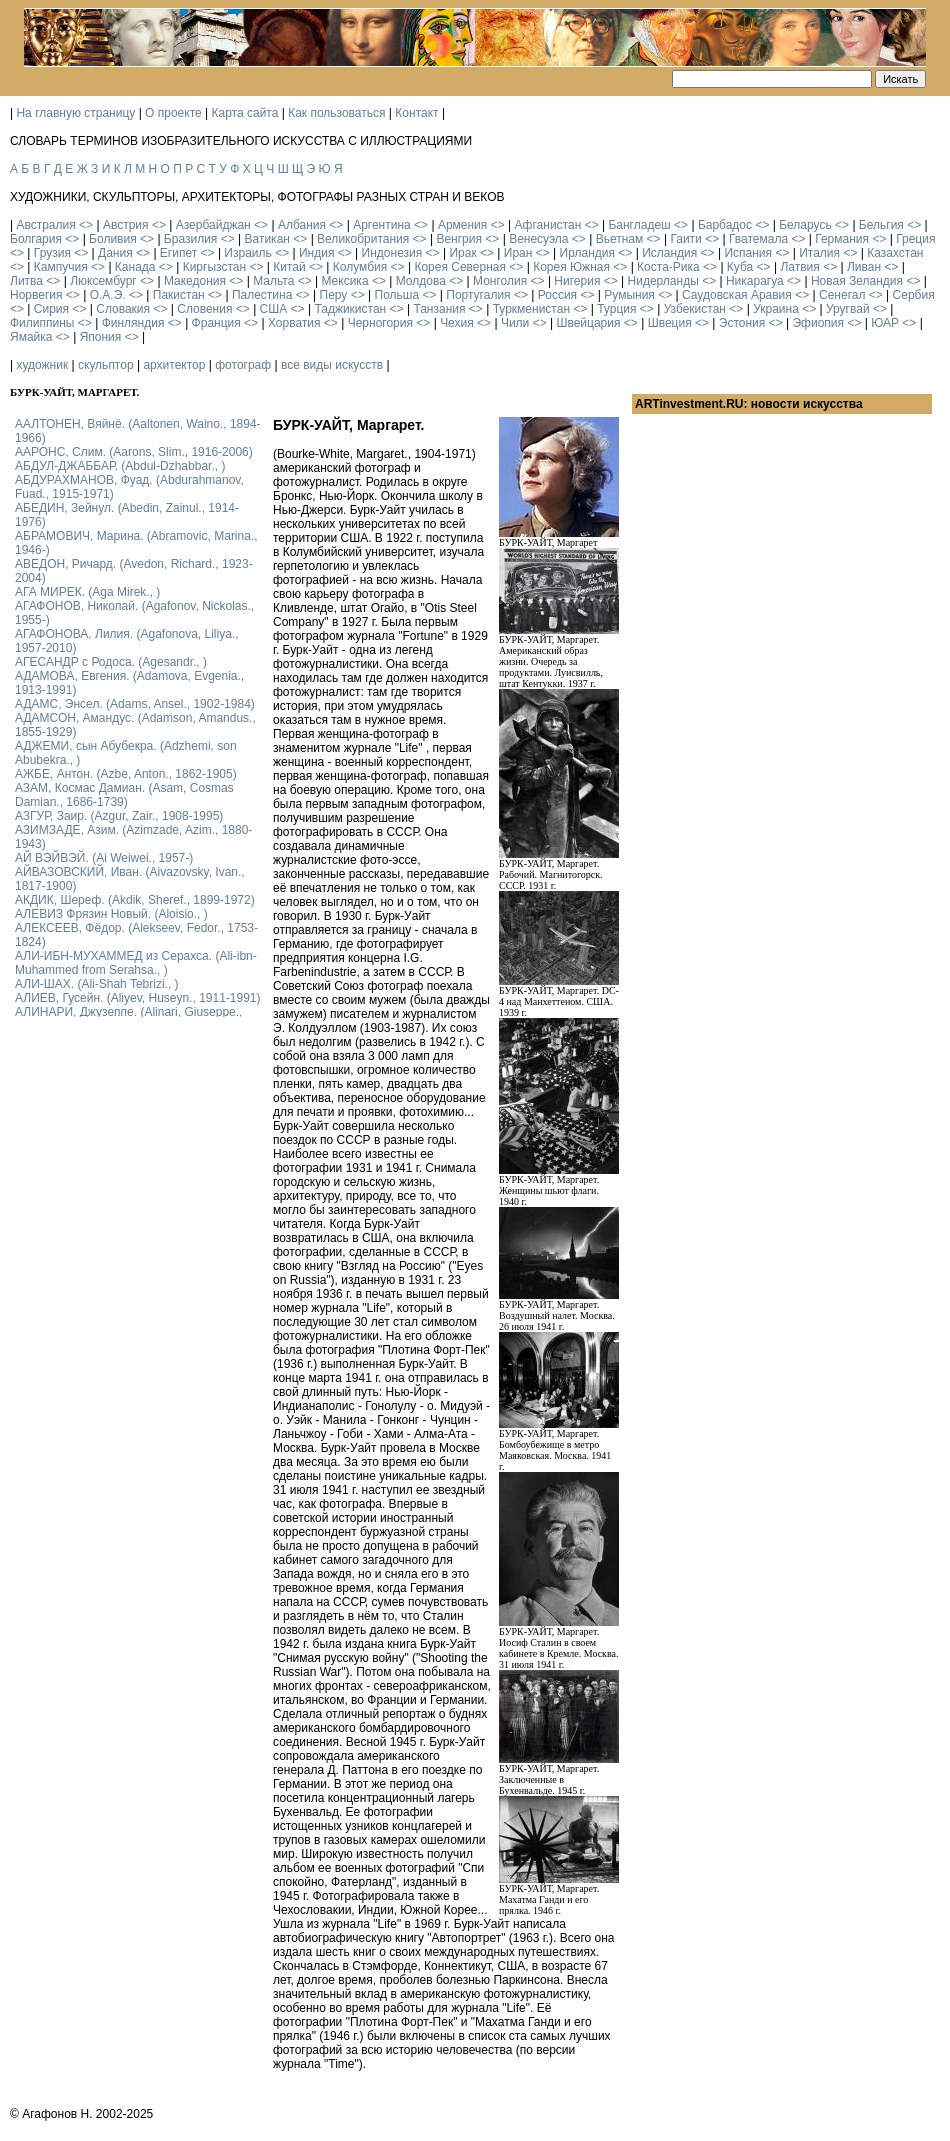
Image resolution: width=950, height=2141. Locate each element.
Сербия (914, 295)
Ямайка (31, 337)
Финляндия (133, 323)
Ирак (462, 253)
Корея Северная (460, 267)
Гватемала (758, 239)
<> (86, 225)
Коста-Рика (668, 267)
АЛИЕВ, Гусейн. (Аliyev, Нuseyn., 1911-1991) (138, 998)
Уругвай (848, 309)
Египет (178, 253)
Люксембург (103, 281)
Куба (740, 267)
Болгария (36, 239)
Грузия (52, 253)
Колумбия (360, 267)
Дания (115, 253)
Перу (334, 295)
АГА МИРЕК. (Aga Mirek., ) (87, 592)
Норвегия (36, 295)
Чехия (457, 323)
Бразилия (191, 239)
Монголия (500, 281)
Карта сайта (245, 113)
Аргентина (382, 225)
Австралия (45, 225)
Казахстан (895, 253)
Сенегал (842, 295)
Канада (135, 267)
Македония (195, 281)
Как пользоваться (336, 113)
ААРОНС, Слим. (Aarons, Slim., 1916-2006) (134, 452)
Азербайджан (213, 225)
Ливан (864, 267)
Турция (616, 309)
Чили (515, 323)
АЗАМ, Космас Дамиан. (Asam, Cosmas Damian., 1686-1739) (124, 795)
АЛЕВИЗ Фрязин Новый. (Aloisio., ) (111, 914)
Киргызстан (214, 267)
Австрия (126, 225)
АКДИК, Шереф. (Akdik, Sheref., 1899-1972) (135, 900)
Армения (462, 225)
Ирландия (587, 253)
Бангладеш (639, 225)
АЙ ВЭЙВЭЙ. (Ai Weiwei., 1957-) (104, 858)
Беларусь (805, 225)
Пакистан (179, 295)
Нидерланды (663, 281)
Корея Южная (571, 267)
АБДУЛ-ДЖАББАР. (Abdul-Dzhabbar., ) (120, 466)
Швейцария (588, 323)
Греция (915, 239)
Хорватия (294, 323)
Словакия (123, 309)
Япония (101, 337)
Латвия (799, 267)
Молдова (421, 281)
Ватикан (267, 239)
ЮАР (885, 323)
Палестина (262, 295)
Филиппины (42, 323)
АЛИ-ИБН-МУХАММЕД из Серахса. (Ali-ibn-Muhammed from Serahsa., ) (136, 963)
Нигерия (577, 281)
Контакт (416, 113)
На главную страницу (75, 113)
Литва (26, 281)
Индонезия (392, 253)
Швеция (670, 323)
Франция (216, 323)
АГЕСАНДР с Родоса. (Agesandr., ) (111, 662)
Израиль (247, 253)
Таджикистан (350, 309)
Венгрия (459, 239)
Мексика (344, 281)
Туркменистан (531, 309)
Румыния (629, 295)
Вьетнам (620, 239)
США (274, 309)
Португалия (478, 295)
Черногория (380, 323)
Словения (204, 309)
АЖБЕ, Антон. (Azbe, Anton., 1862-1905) (126, 774)
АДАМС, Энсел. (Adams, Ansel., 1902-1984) (135, 704)
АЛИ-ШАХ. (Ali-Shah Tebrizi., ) (97, 984)
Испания (748, 253)
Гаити (685, 239)
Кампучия (61, 267)
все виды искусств (332, 365)
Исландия (669, 253)
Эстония (742, 323)
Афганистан (547, 225)
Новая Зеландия (857, 281)
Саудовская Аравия (737, 295)
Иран (518, 253)
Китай (289, 267)
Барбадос (725, 225)
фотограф (243, 365)
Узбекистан (695, 309)
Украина (776, 309)
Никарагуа (755, 281)
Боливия (113, 239)
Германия (842, 239)
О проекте (173, 113)
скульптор (106, 365)
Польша (397, 295)
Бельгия (881, 225)
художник (42, 365)
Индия (316, 253)
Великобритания (363, 239)
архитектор (174, 365)
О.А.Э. (108, 295)
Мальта (273, 281)
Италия (819, 253)
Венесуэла (538, 239)
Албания (302, 225)
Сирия (51, 309)
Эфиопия (818, 323)
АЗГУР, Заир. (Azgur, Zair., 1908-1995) (119, 816)
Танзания (439, 309)
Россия (557, 295)
